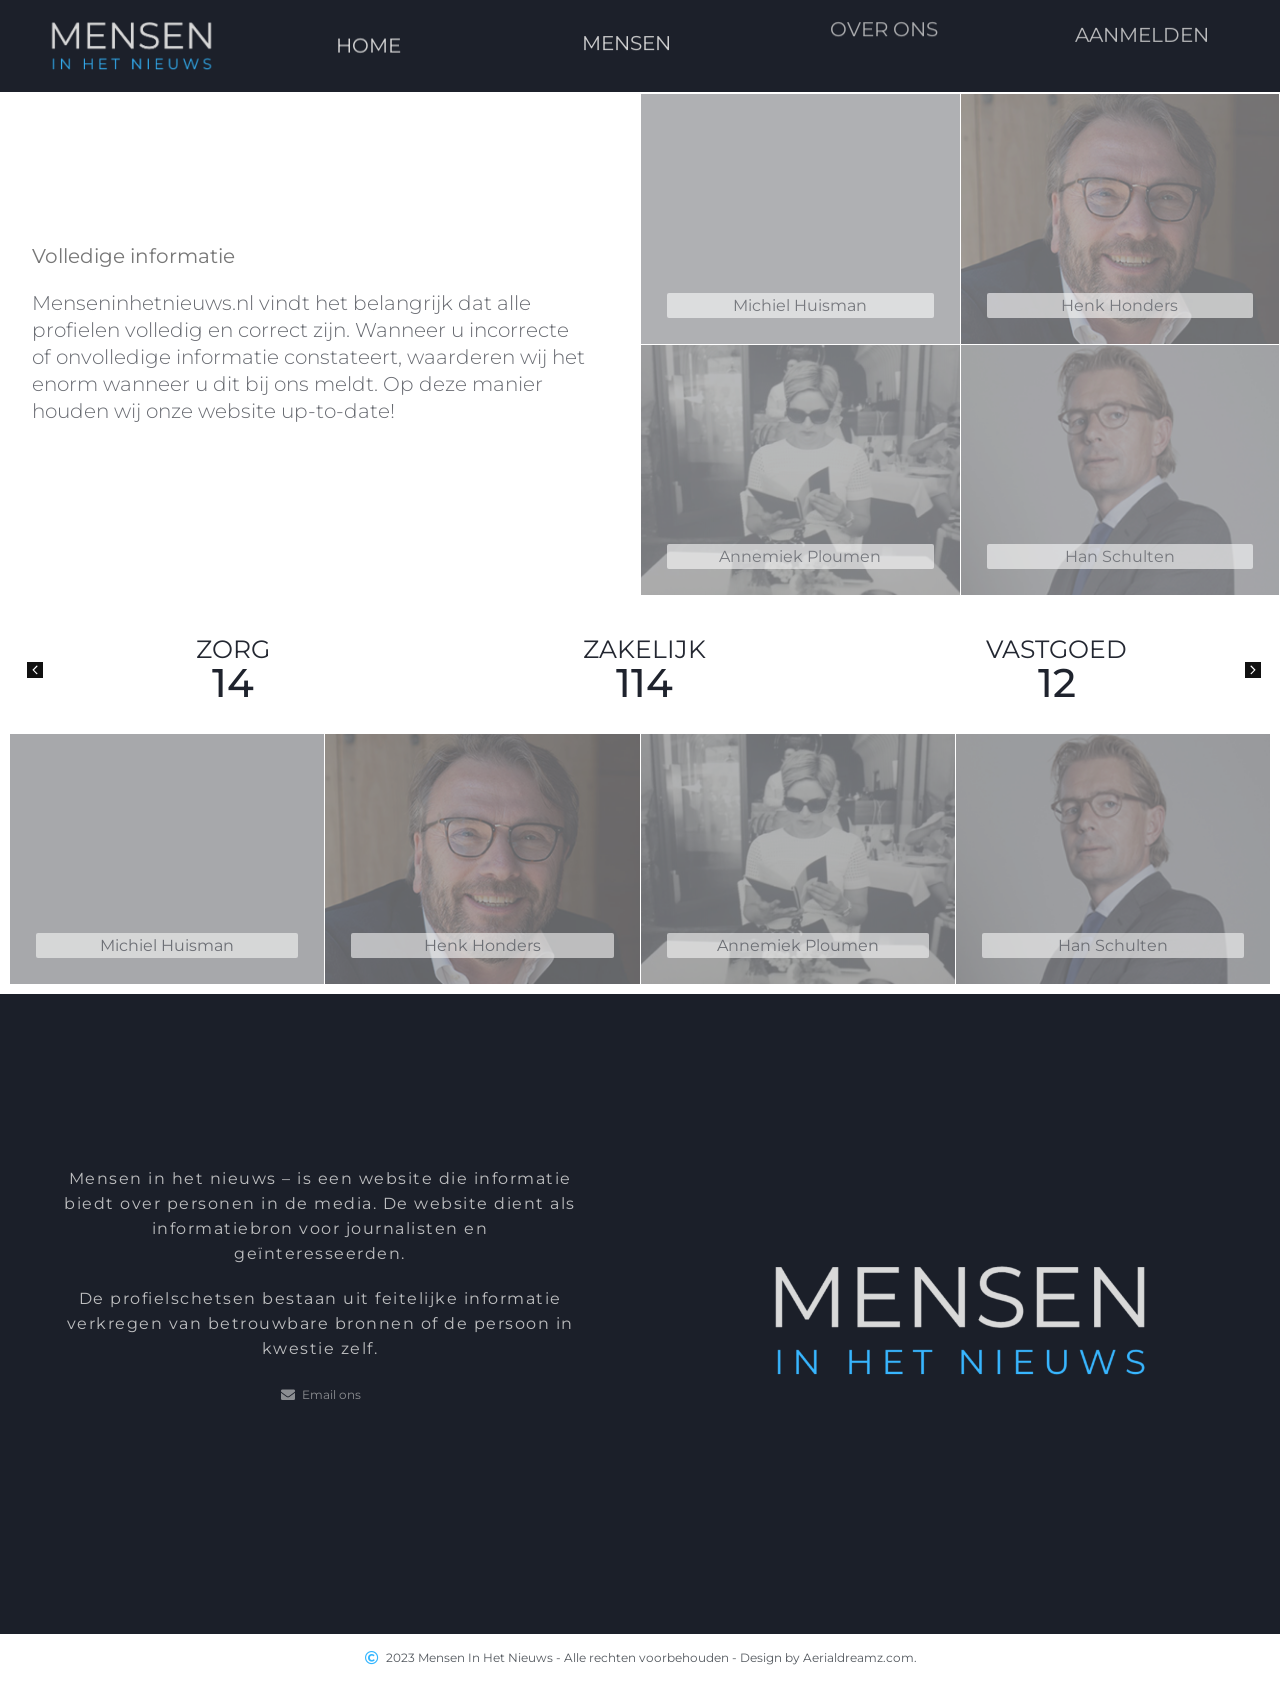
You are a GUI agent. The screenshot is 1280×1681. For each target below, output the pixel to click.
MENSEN (626, 23)
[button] (35, 670)
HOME (369, 35)
